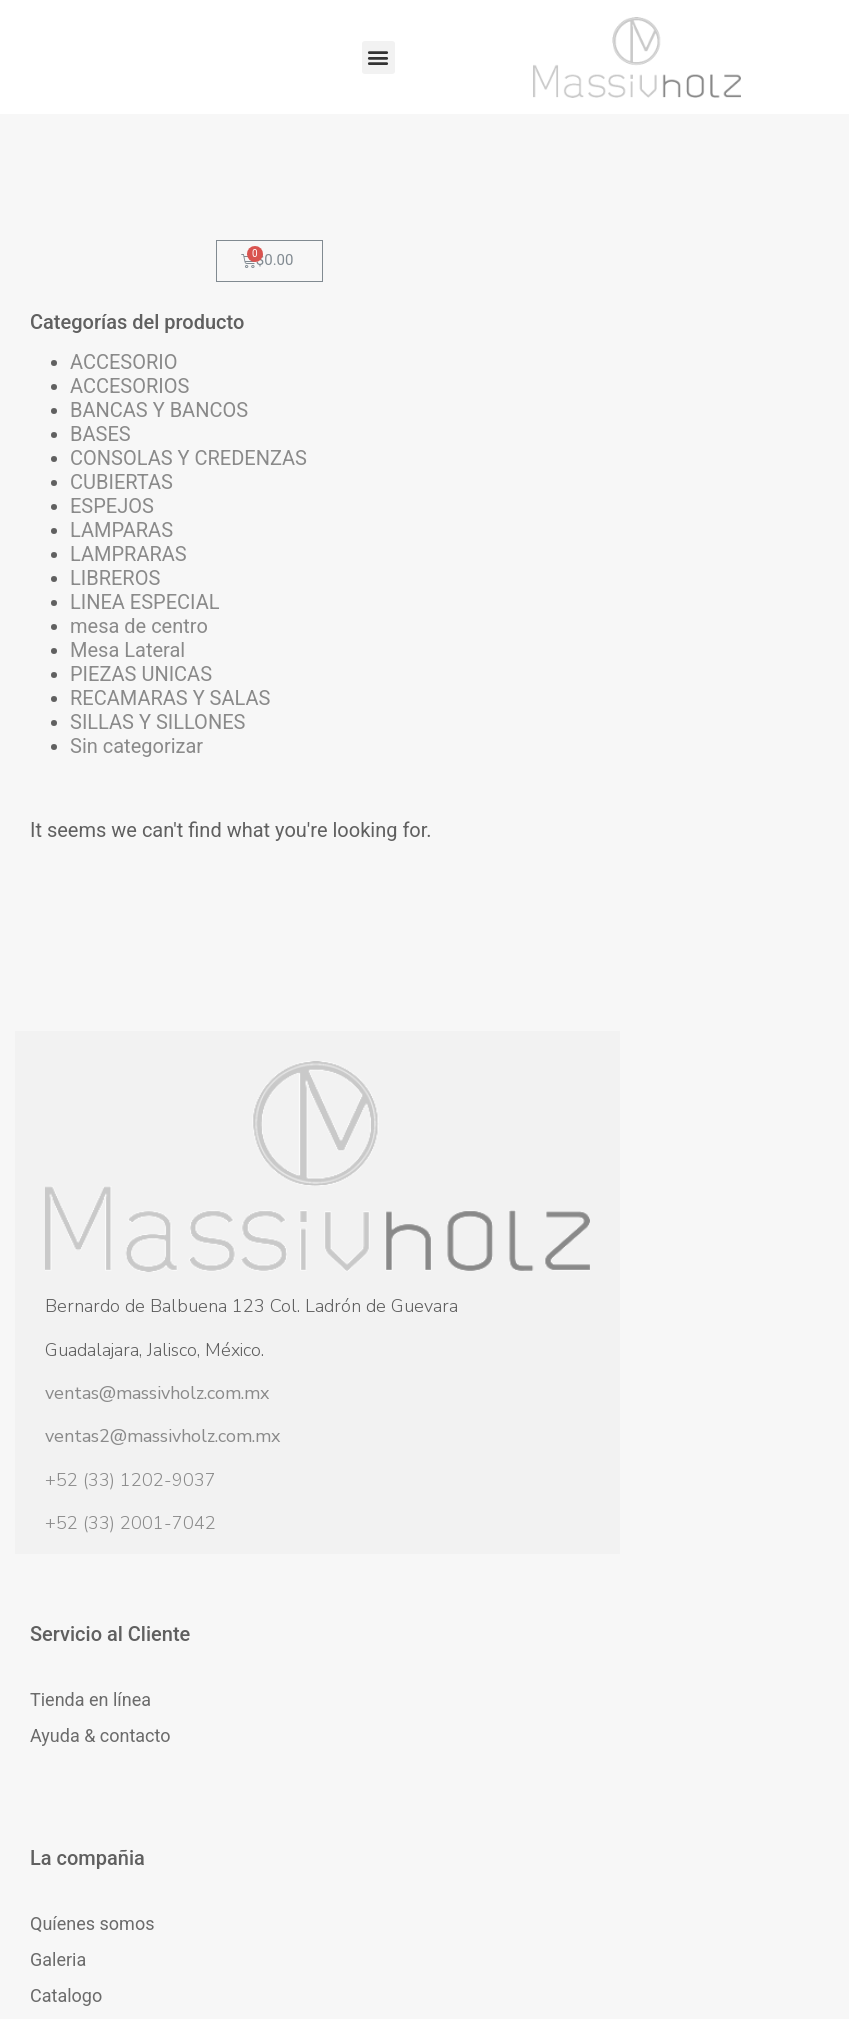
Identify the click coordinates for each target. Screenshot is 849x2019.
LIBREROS (115, 650)
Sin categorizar (120, 950)
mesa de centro (108, 734)
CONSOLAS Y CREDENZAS (130, 518)
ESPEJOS (112, 578)
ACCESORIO (124, 386)
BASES (100, 482)
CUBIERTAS (121, 554)
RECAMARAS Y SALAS (129, 854)
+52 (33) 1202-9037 (130, 1559)
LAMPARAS (121, 602)
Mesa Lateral (127, 770)
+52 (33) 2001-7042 (130, 1602)
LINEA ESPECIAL (115, 686)
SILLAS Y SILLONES (115, 902)
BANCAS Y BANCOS (117, 446)
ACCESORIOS (129, 410)
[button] (378, 57)
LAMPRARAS (128, 626)
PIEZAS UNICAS (105, 806)
